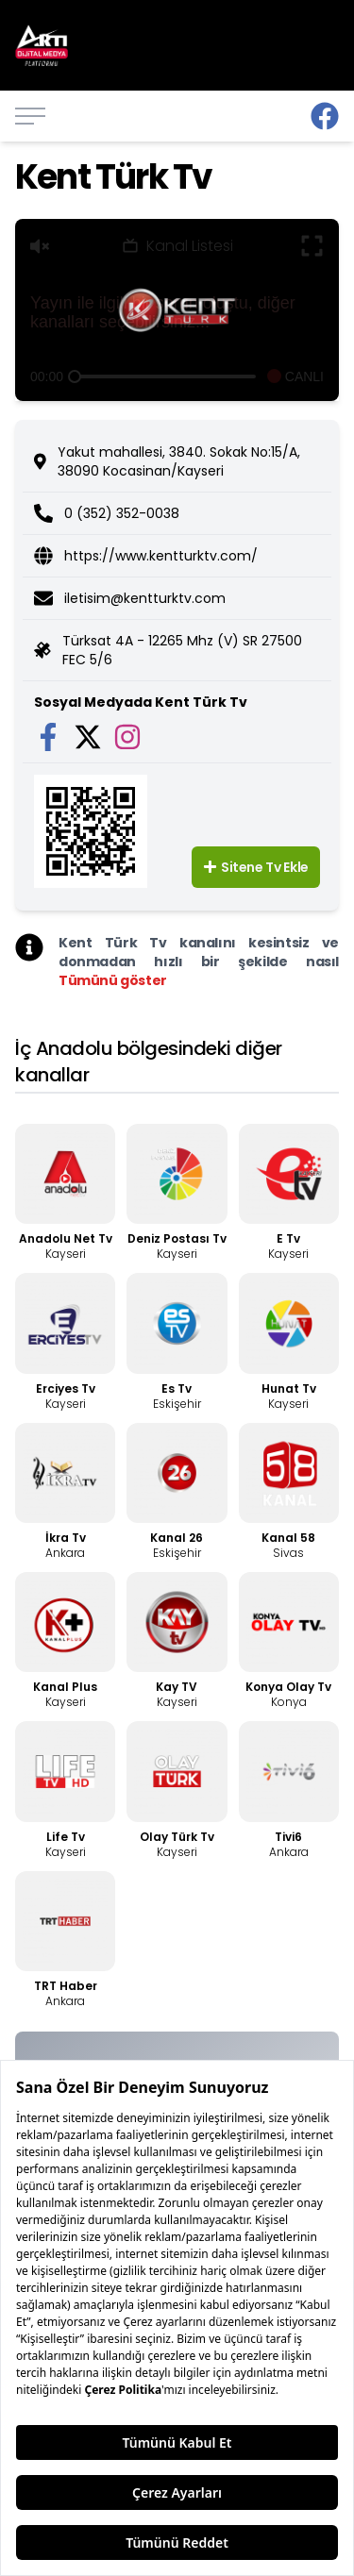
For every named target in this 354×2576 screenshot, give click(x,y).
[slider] (74, 376)
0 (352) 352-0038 (121, 513)
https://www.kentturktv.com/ (161, 555)
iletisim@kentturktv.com (145, 598)
